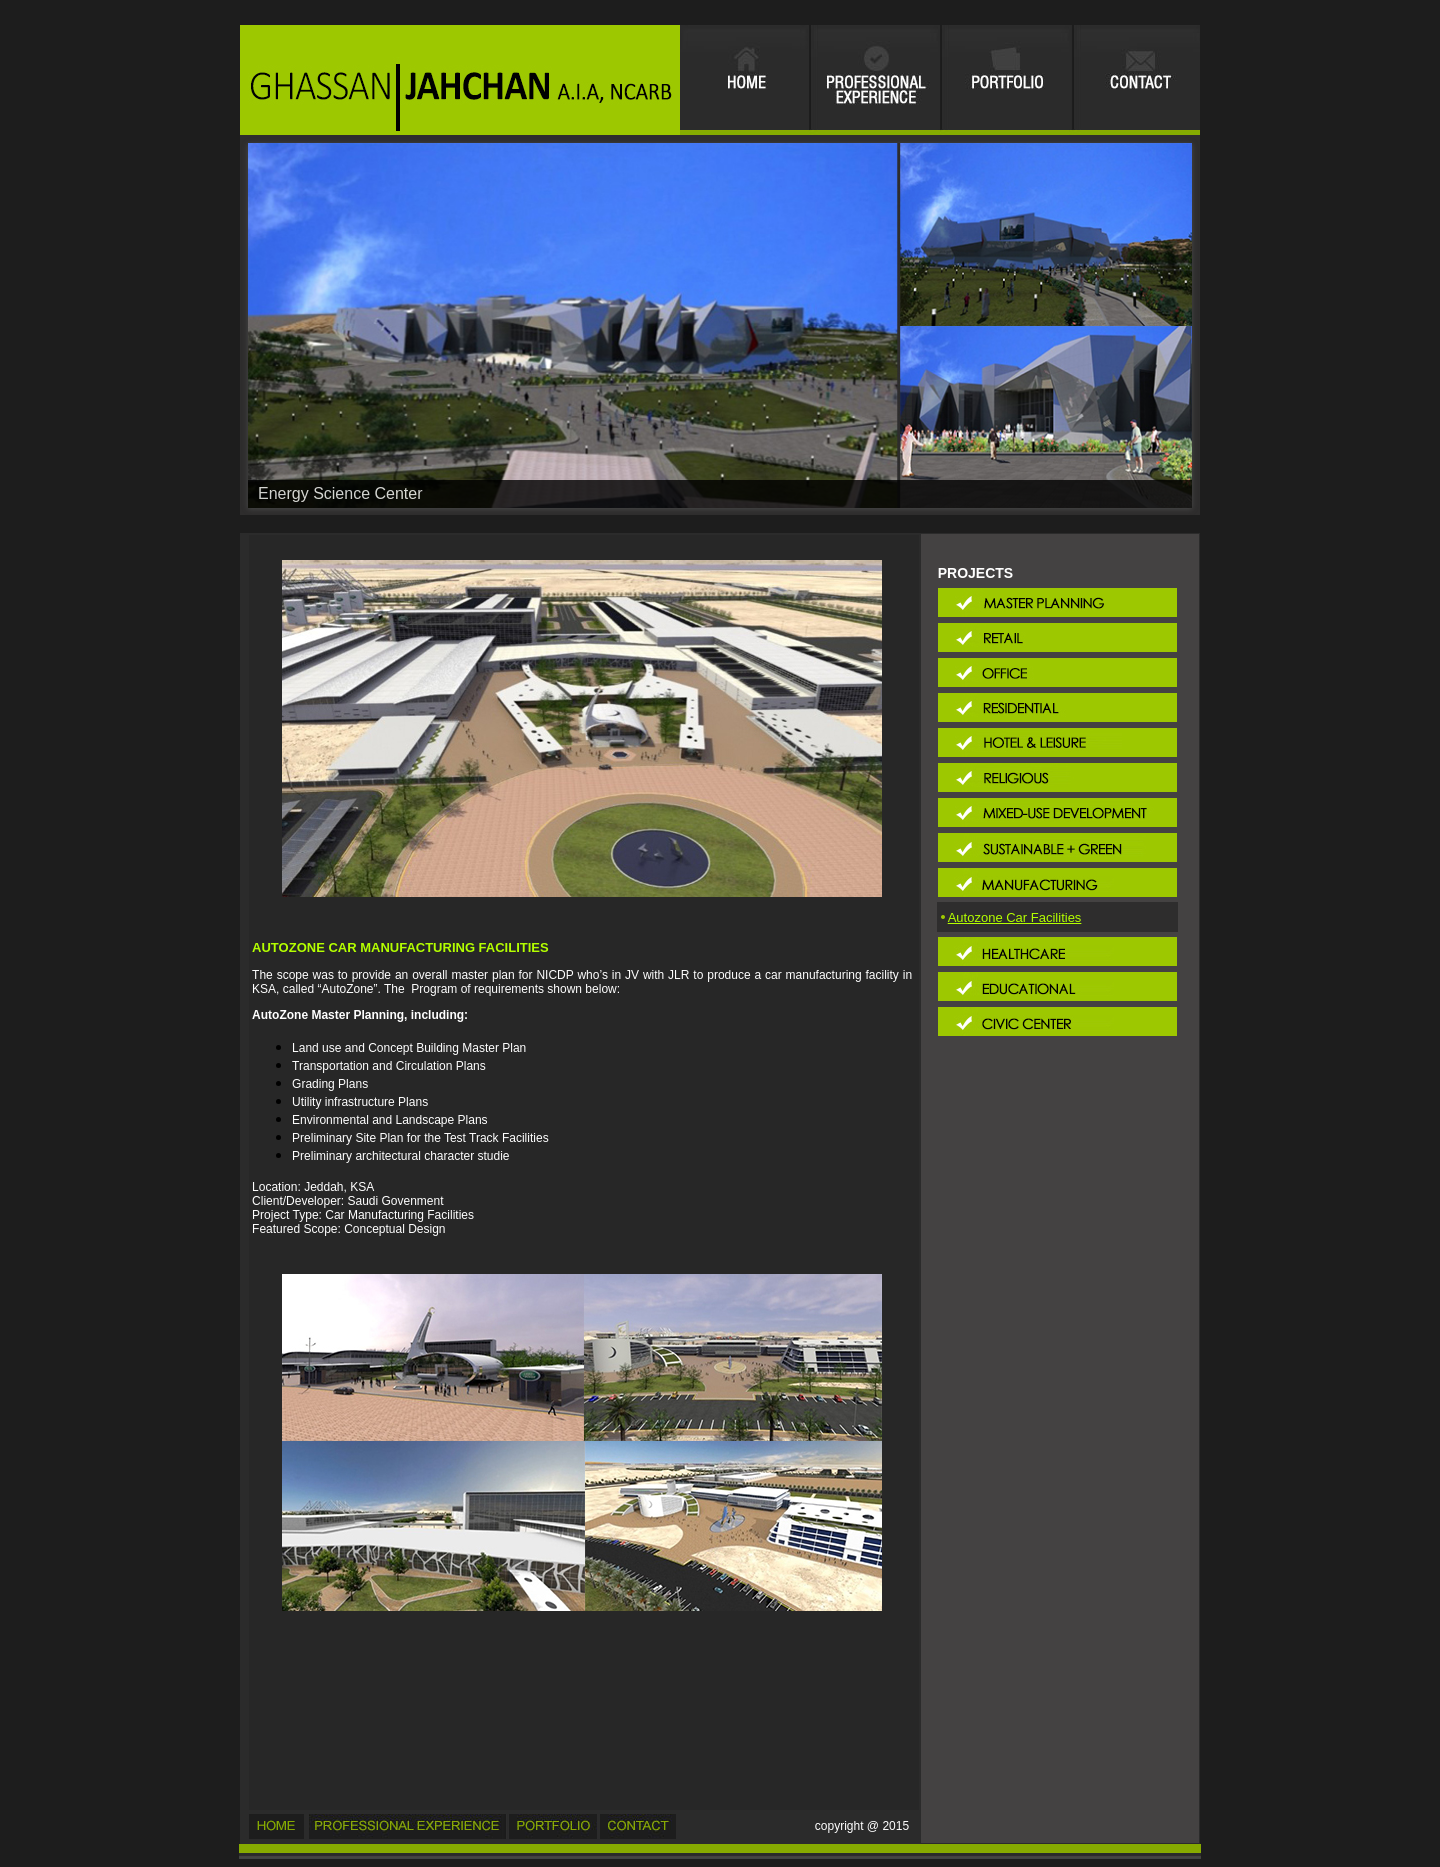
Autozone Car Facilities (1015, 917)
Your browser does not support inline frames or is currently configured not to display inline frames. (720, 80)
